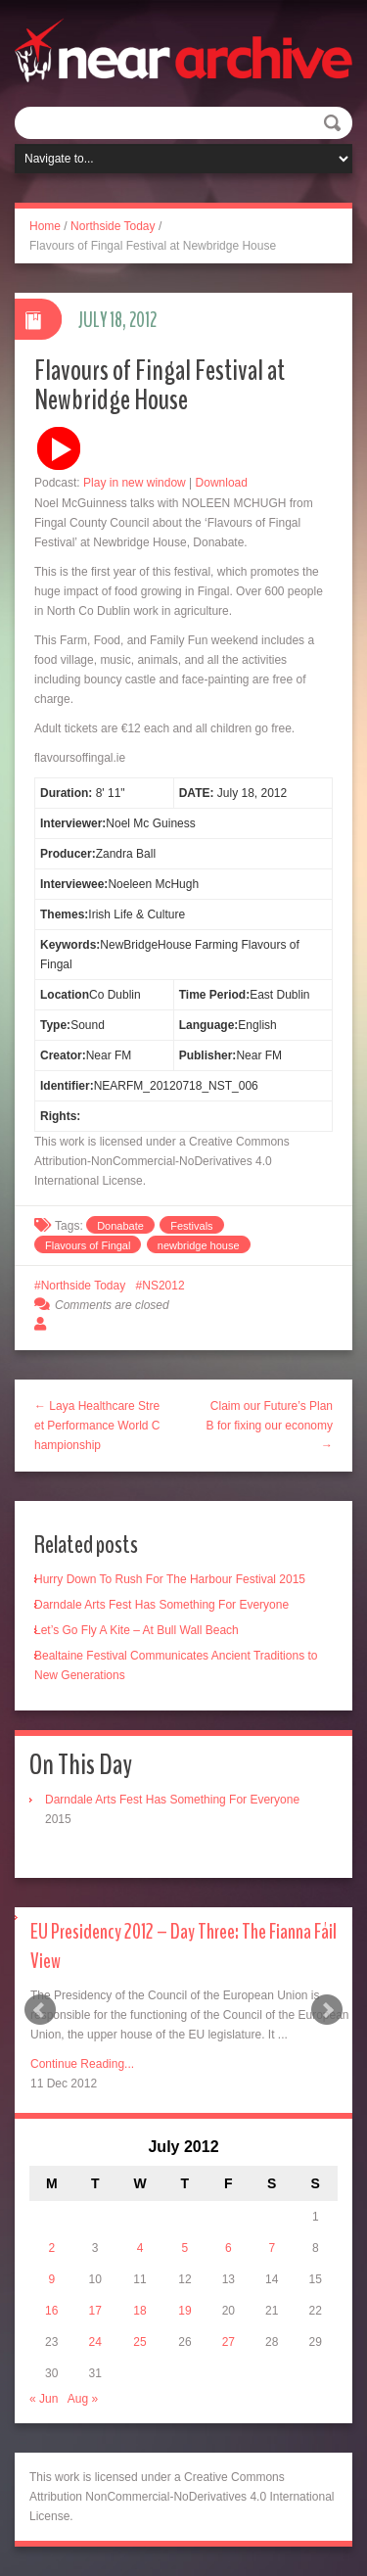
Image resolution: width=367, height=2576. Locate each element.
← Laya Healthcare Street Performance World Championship (97, 1425)
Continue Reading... (82, 2064)
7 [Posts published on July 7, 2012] (271, 2248)
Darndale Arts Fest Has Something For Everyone (161, 1605)
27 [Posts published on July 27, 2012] (228, 2342)
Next (327, 2010)
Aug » (83, 2399)
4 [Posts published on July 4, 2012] (140, 2248)
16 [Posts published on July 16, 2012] (51, 2311)
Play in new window (134, 483)
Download (222, 483)
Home (45, 226)
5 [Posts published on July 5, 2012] (185, 2248)
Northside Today (113, 226)
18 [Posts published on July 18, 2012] (139, 2311)
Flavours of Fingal (87, 1245)
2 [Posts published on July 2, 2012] (51, 2248)
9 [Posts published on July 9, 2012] (51, 2279)
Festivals (191, 1226)
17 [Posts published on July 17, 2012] (94, 2311)
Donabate (120, 1226)
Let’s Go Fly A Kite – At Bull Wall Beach (136, 1630)
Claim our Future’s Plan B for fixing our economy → (269, 1425)
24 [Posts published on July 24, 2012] (94, 2342)
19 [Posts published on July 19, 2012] (184, 2311)
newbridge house (199, 1245)
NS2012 (163, 1285)
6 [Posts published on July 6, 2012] (228, 2248)
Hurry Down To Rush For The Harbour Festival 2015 (169, 1579)
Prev (40, 2010)
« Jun (43, 2399)
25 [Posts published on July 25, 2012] (139, 2342)
